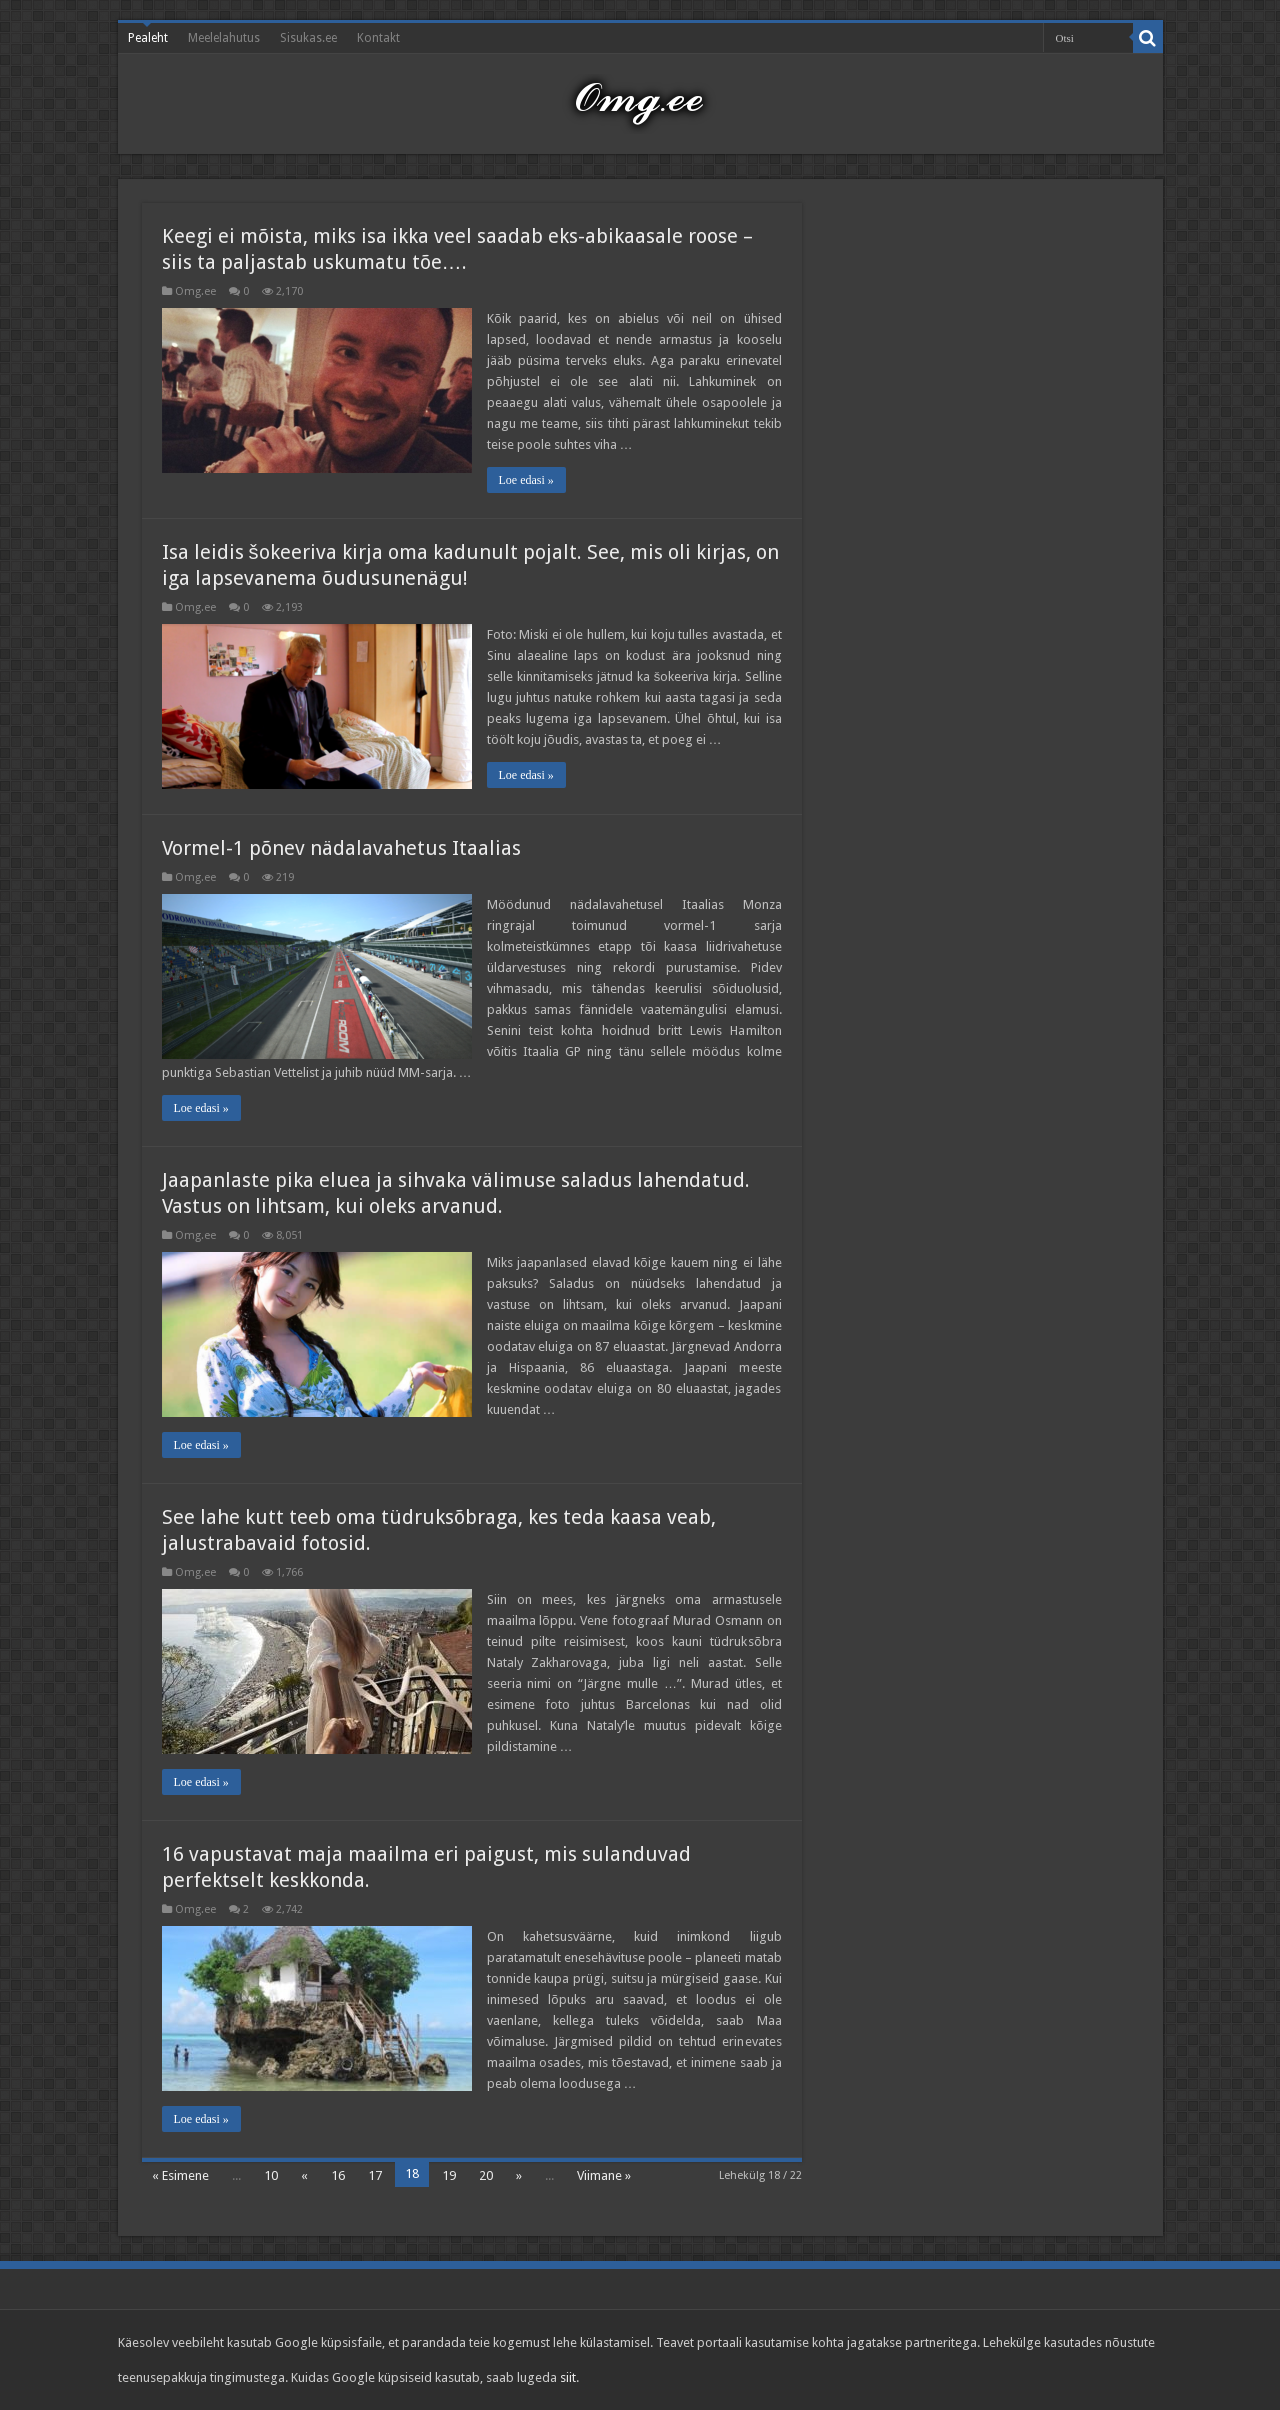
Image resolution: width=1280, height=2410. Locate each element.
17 (375, 2175)
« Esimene (180, 2175)
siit (568, 2377)
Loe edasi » (526, 480)
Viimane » (604, 2175)
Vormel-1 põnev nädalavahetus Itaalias (341, 848)
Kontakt (378, 38)
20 (486, 2175)
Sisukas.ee (308, 38)
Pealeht (148, 38)
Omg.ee (195, 291)
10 (271, 2175)
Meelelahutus (224, 38)
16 (338, 2175)
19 (449, 2175)
